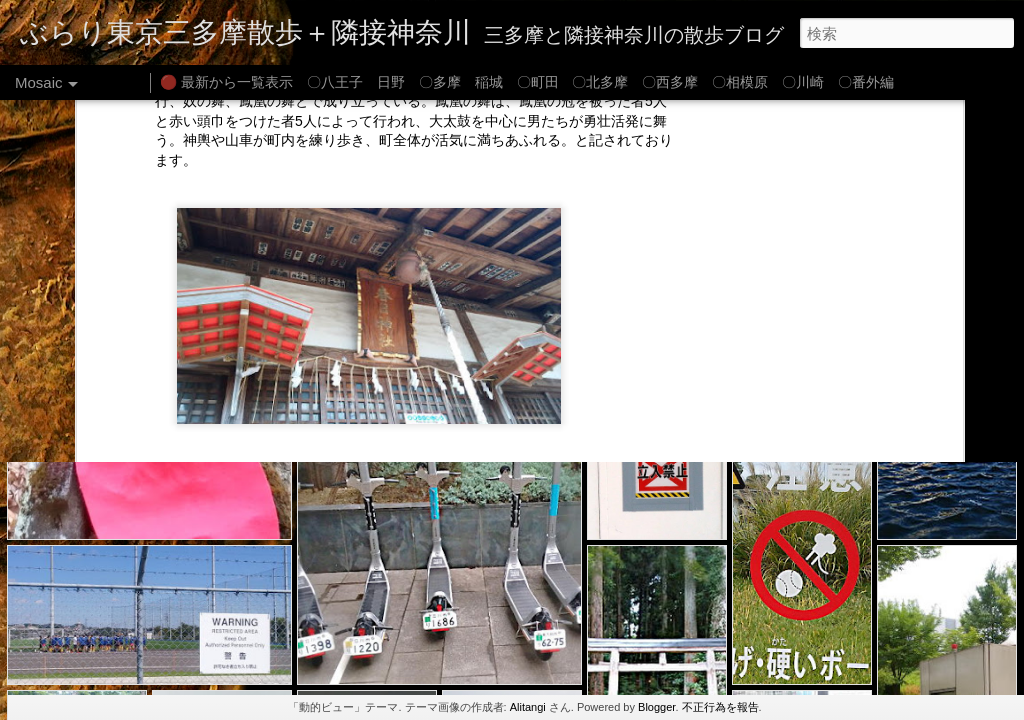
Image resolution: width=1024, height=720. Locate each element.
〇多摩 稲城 (461, 82)
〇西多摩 (670, 82)
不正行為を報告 (720, 707)
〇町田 (538, 82)
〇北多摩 (600, 82)
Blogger (656, 707)
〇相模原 (740, 82)
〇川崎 (803, 82)
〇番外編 (866, 82)
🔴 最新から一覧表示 (226, 82)
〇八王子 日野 (356, 82)
